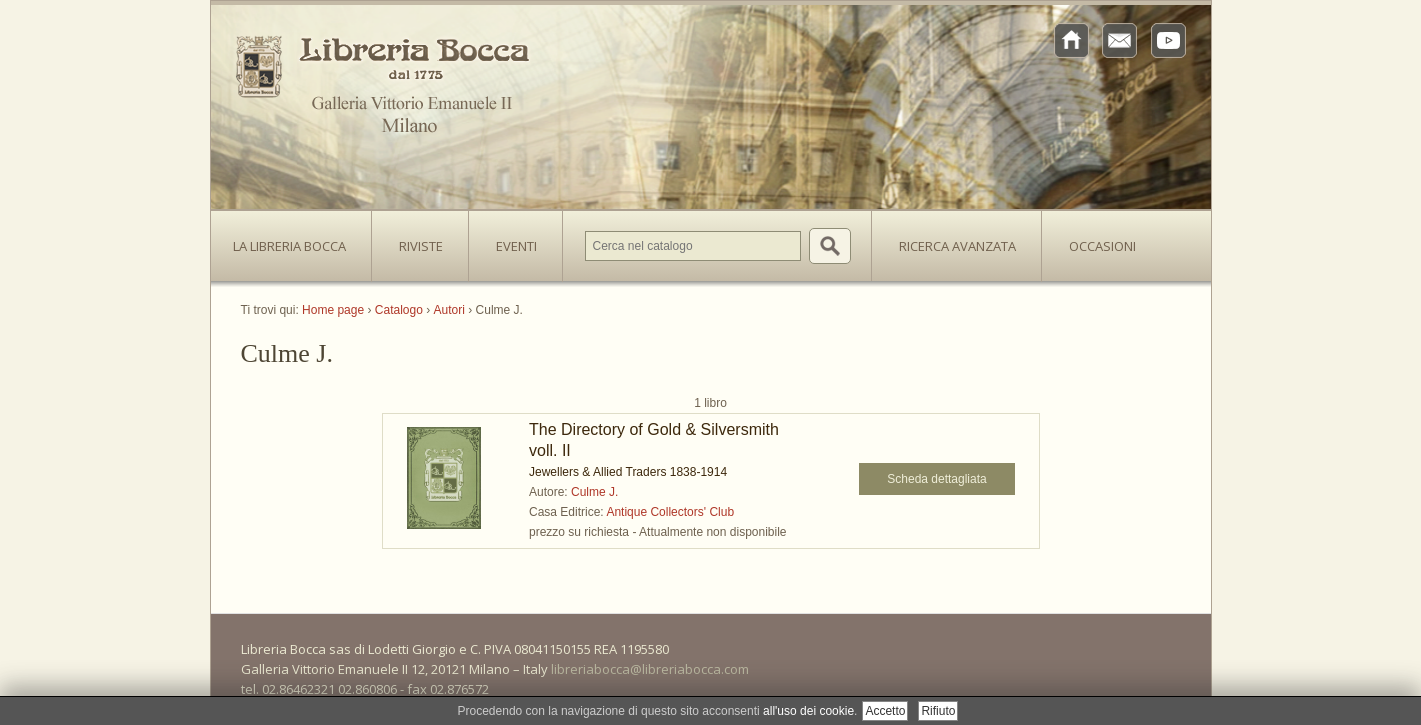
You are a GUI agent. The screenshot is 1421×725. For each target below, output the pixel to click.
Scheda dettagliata (936, 479)
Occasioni (1102, 246)
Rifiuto (938, 711)
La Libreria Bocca (297, 240)
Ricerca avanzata (957, 246)
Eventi (516, 246)
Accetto (885, 711)
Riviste (416, 240)
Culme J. (594, 492)
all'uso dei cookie (808, 711)
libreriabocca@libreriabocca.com (650, 669)
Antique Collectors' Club (670, 512)
